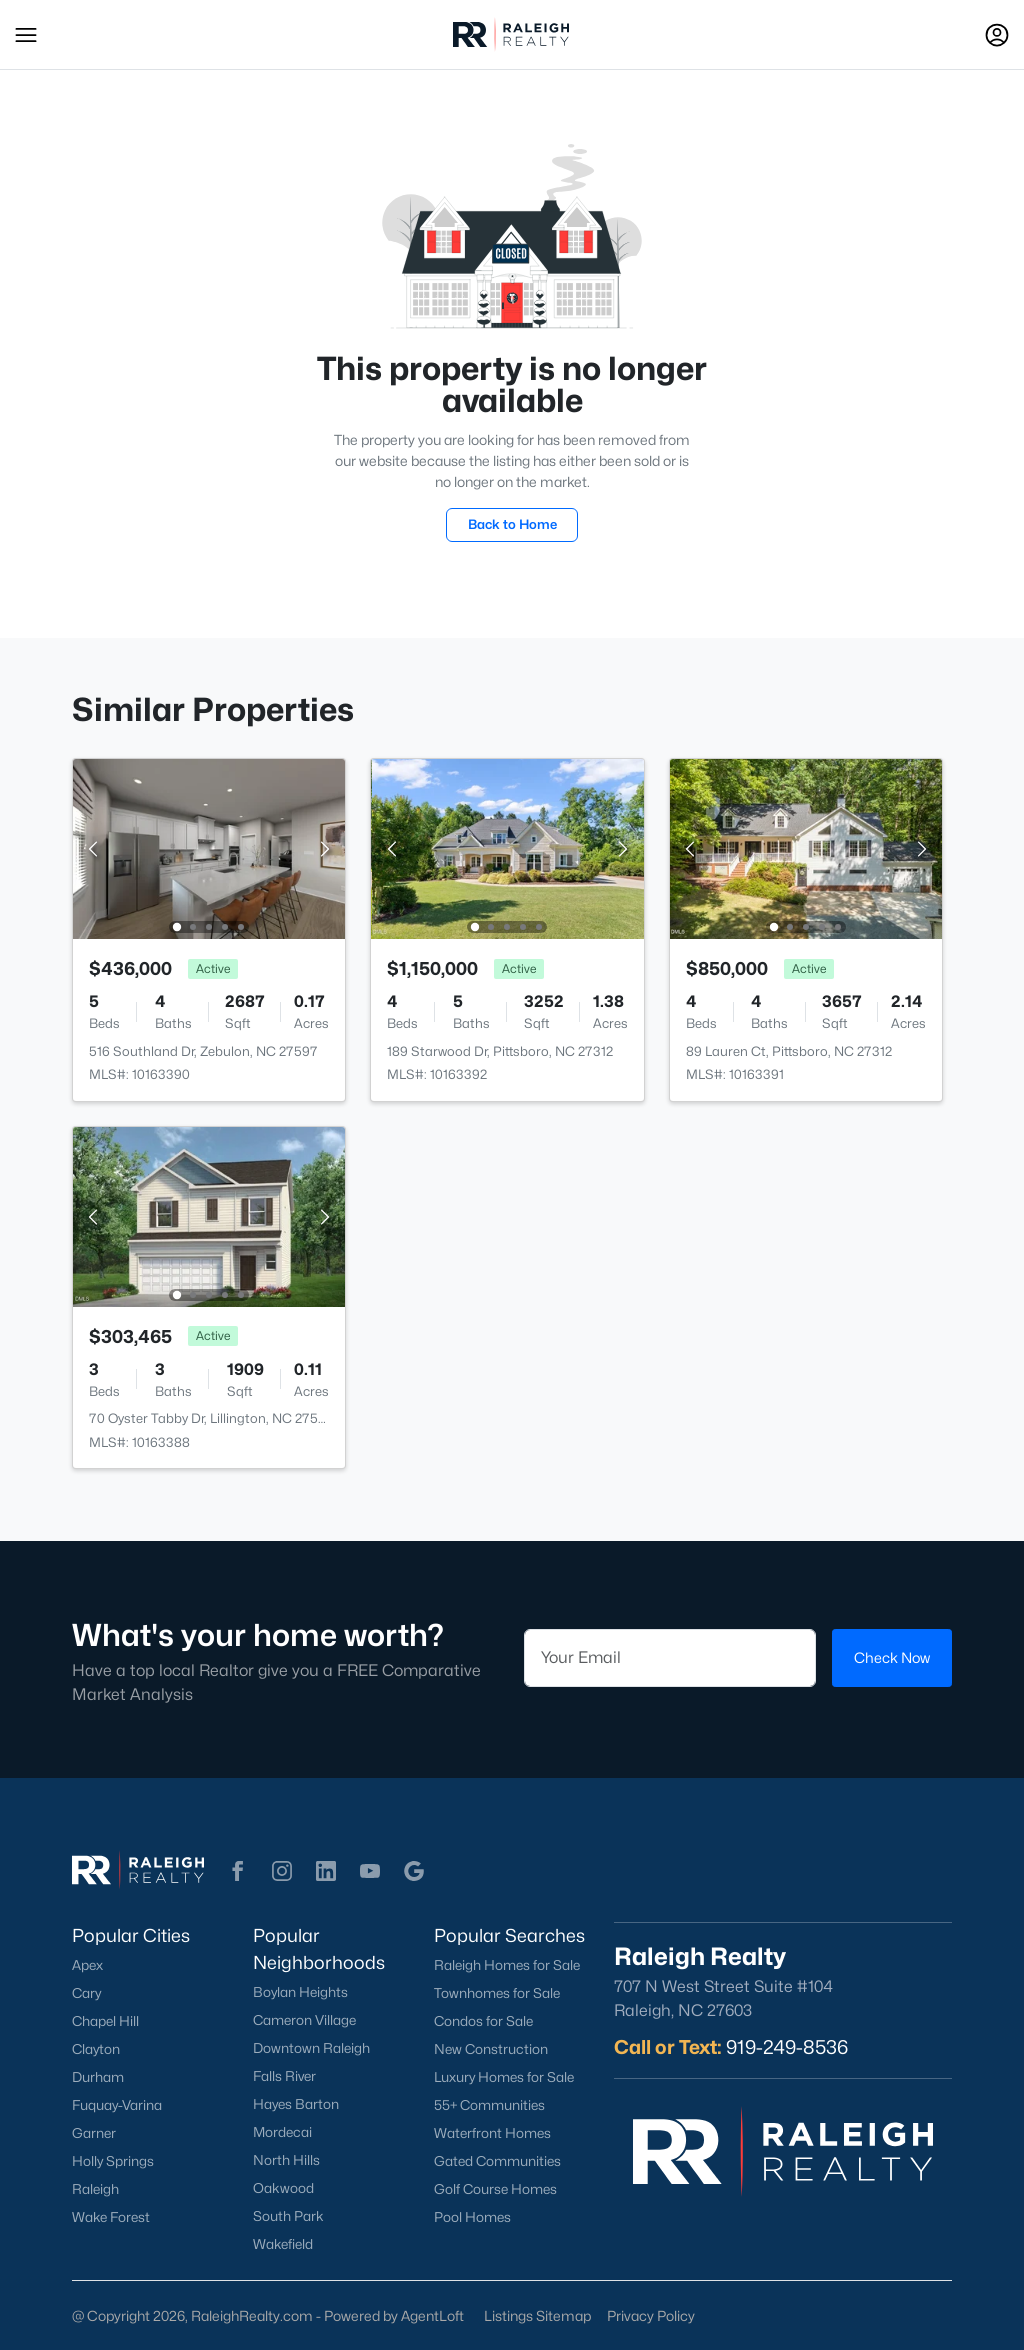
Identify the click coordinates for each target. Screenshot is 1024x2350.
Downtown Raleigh (311, 2048)
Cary (86, 1993)
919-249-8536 (787, 2047)
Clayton (96, 2049)
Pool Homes (472, 2217)
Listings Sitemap (537, 2315)
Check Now (892, 1657)
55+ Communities (489, 2105)
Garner (94, 2133)
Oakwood (283, 2188)
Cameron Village (304, 2020)
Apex (87, 1965)
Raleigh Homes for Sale (507, 1965)
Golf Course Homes (495, 2189)
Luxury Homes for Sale (504, 2077)
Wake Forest (111, 2217)
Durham (98, 2077)
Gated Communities (497, 2161)
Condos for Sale (483, 2021)
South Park (288, 2216)
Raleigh (95, 2189)
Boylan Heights (300, 1992)
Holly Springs (113, 2161)
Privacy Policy (651, 2315)
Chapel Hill (105, 2021)
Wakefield (283, 2244)
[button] (26, 35)
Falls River (284, 2076)
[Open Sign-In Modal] (997, 35)
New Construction (491, 2049)
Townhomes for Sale (497, 1993)
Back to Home (512, 524)
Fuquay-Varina (117, 2105)
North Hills (286, 2160)
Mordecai (282, 2132)
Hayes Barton (296, 2104)
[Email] (670, 1658)
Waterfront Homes (492, 2133)
